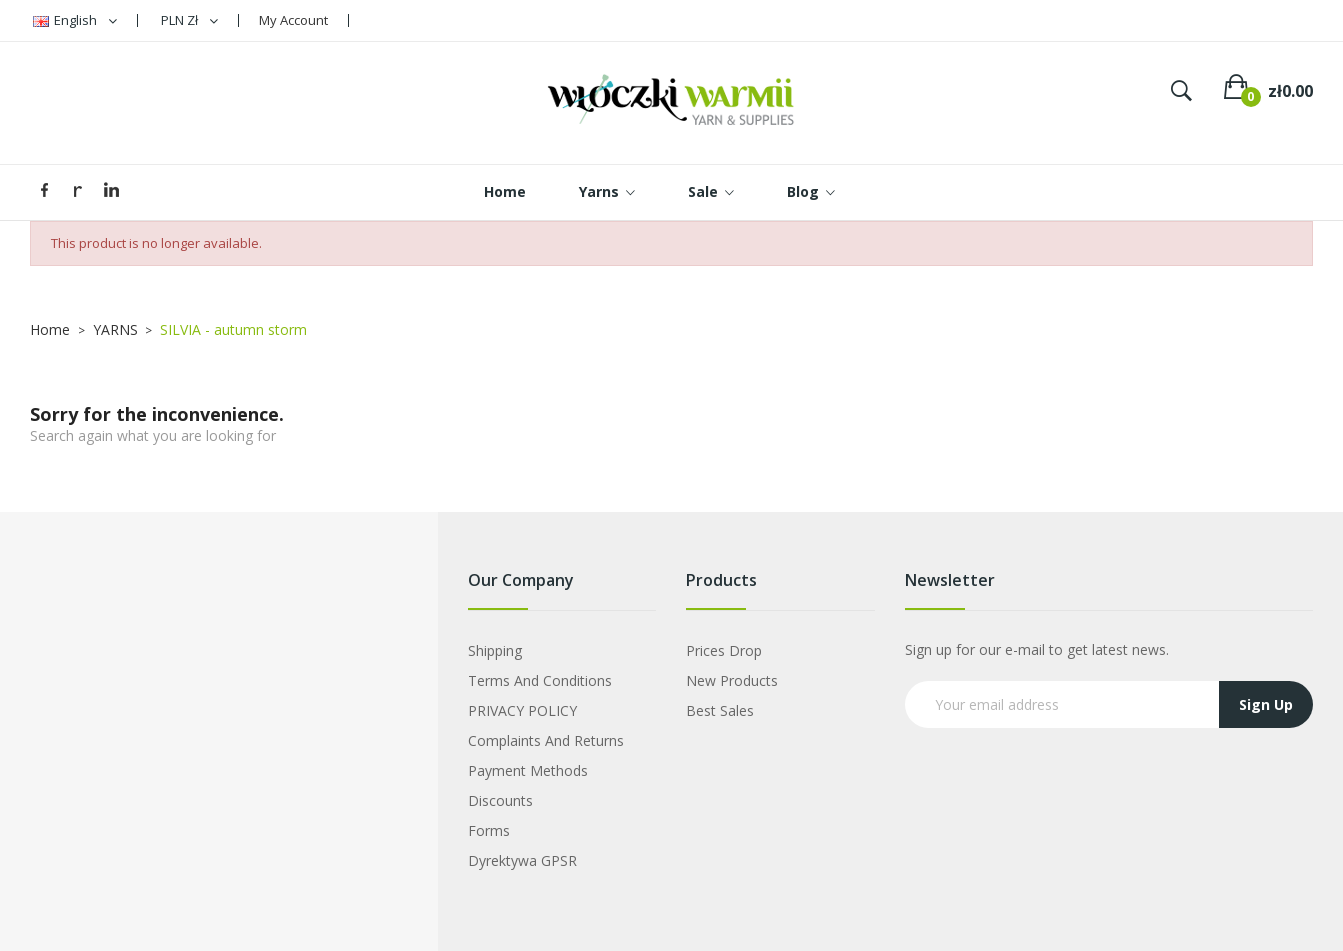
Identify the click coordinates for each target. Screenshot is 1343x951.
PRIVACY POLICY (522, 710)
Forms (489, 830)
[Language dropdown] (75, 20)
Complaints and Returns (546, 740)
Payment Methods (528, 770)
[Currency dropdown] (189, 20)
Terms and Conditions (540, 680)
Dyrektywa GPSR (522, 860)
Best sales (720, 710)
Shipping (495, 650)
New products (732, 680)
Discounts (500, 800)
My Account (293, 20)
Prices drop (724, 650)
